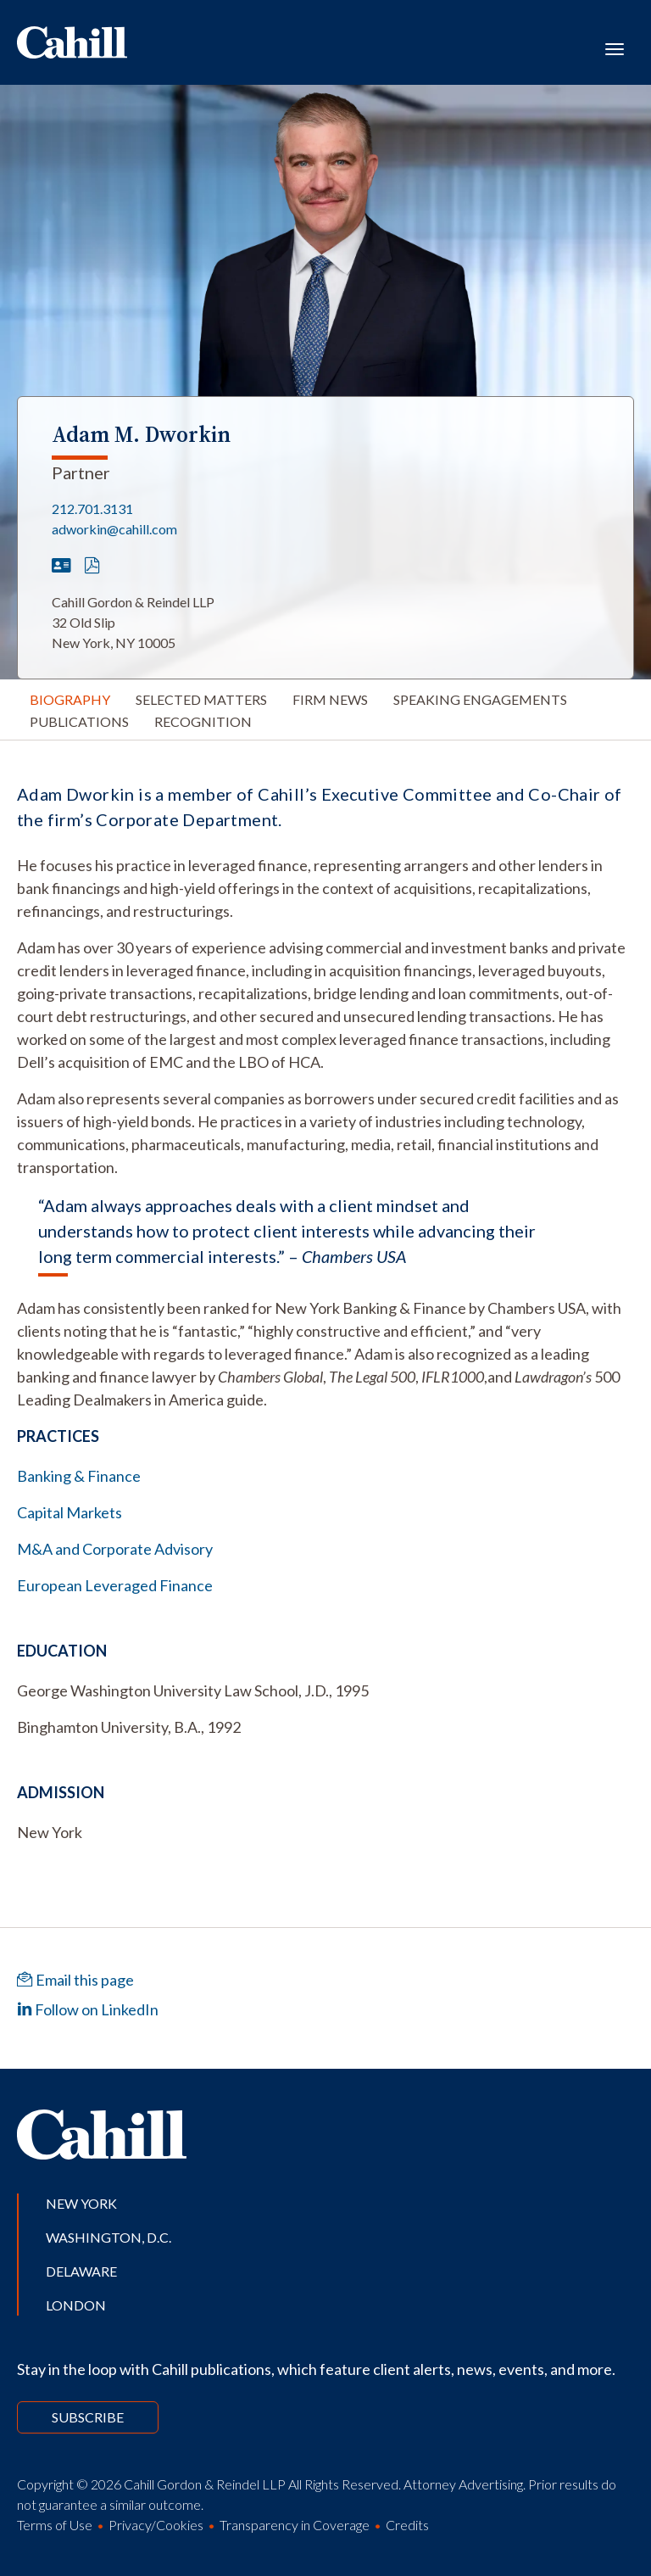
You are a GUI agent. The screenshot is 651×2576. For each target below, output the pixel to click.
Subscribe (88, 2417)
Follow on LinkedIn (88, 2009)
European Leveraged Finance (115, 1585)
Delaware (81, 2271)
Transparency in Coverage (295, 2525)
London (76, 2305)
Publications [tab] (79, 721)
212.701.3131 (92, 508)
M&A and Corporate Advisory (115, 1548)
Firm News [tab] (330, 699)
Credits (407, 2525)
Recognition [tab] (203, 721)
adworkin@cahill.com (114, 529)
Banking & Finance (79, 1476)
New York (81, 2203)
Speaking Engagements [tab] (480, 699)
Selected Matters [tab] (201, 699)
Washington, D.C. (108, 2237)
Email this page (75, 1979)
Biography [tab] (70, 699)
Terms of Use (54, 2525)
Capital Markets (69, 1512)
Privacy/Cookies (155, 2525)
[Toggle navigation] (614, 47)
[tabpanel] (325, 1096)
